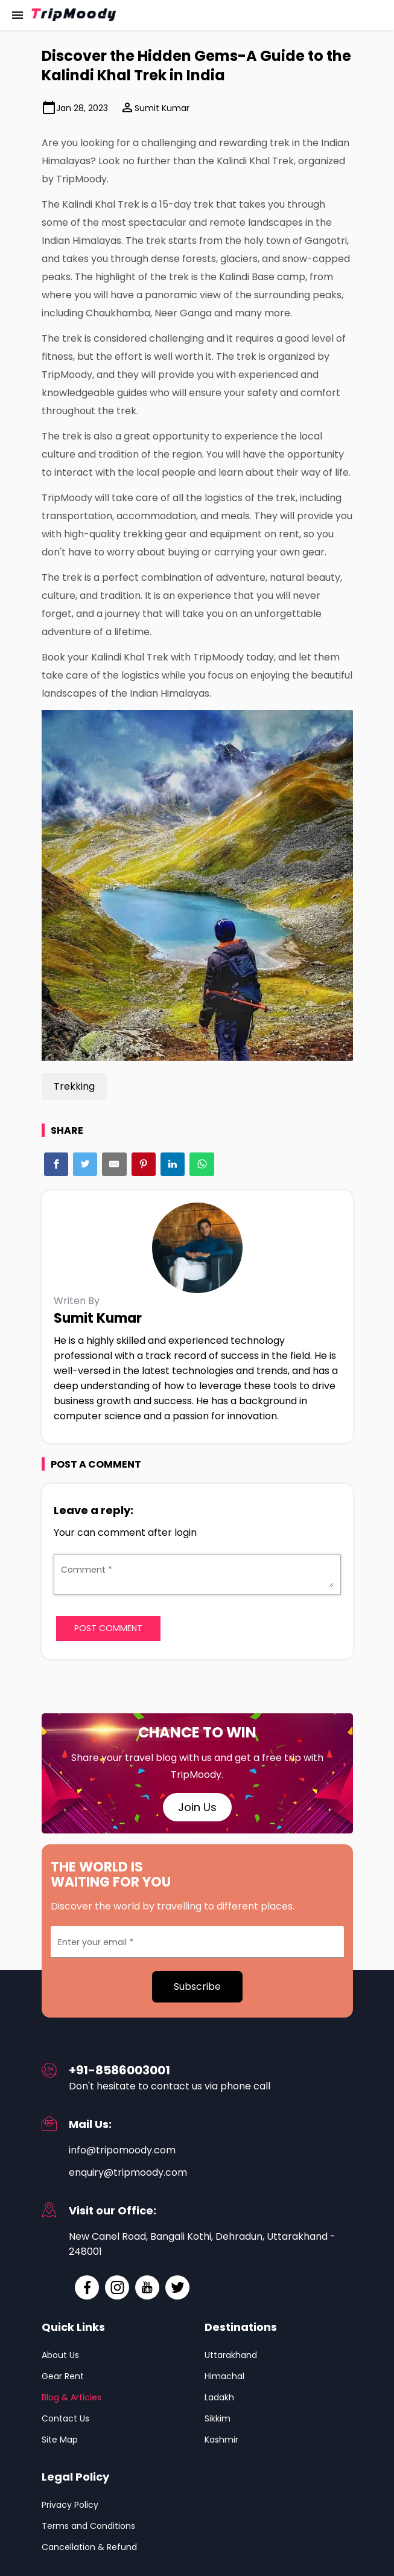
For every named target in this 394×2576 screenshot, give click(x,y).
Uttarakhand (231, 2355)
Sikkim (217, 2418)
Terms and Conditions (88, 2526)
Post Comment (108, 1628)
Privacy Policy (70, 2505)
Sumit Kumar (154, 107)
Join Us (197, 1807)
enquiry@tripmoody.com (128, 2172)
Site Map (60, 2440)
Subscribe (197, 1986)
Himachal (224, 2376)
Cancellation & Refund (89, 2547)
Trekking (74, 1086)
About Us (60, 2355)
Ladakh (219, 2397)
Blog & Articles (71, 2397)
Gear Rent (63, 2376)
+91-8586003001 (119, 2070)
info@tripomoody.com (122, 2150)
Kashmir (221, 2440)
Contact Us (65, 2418)
